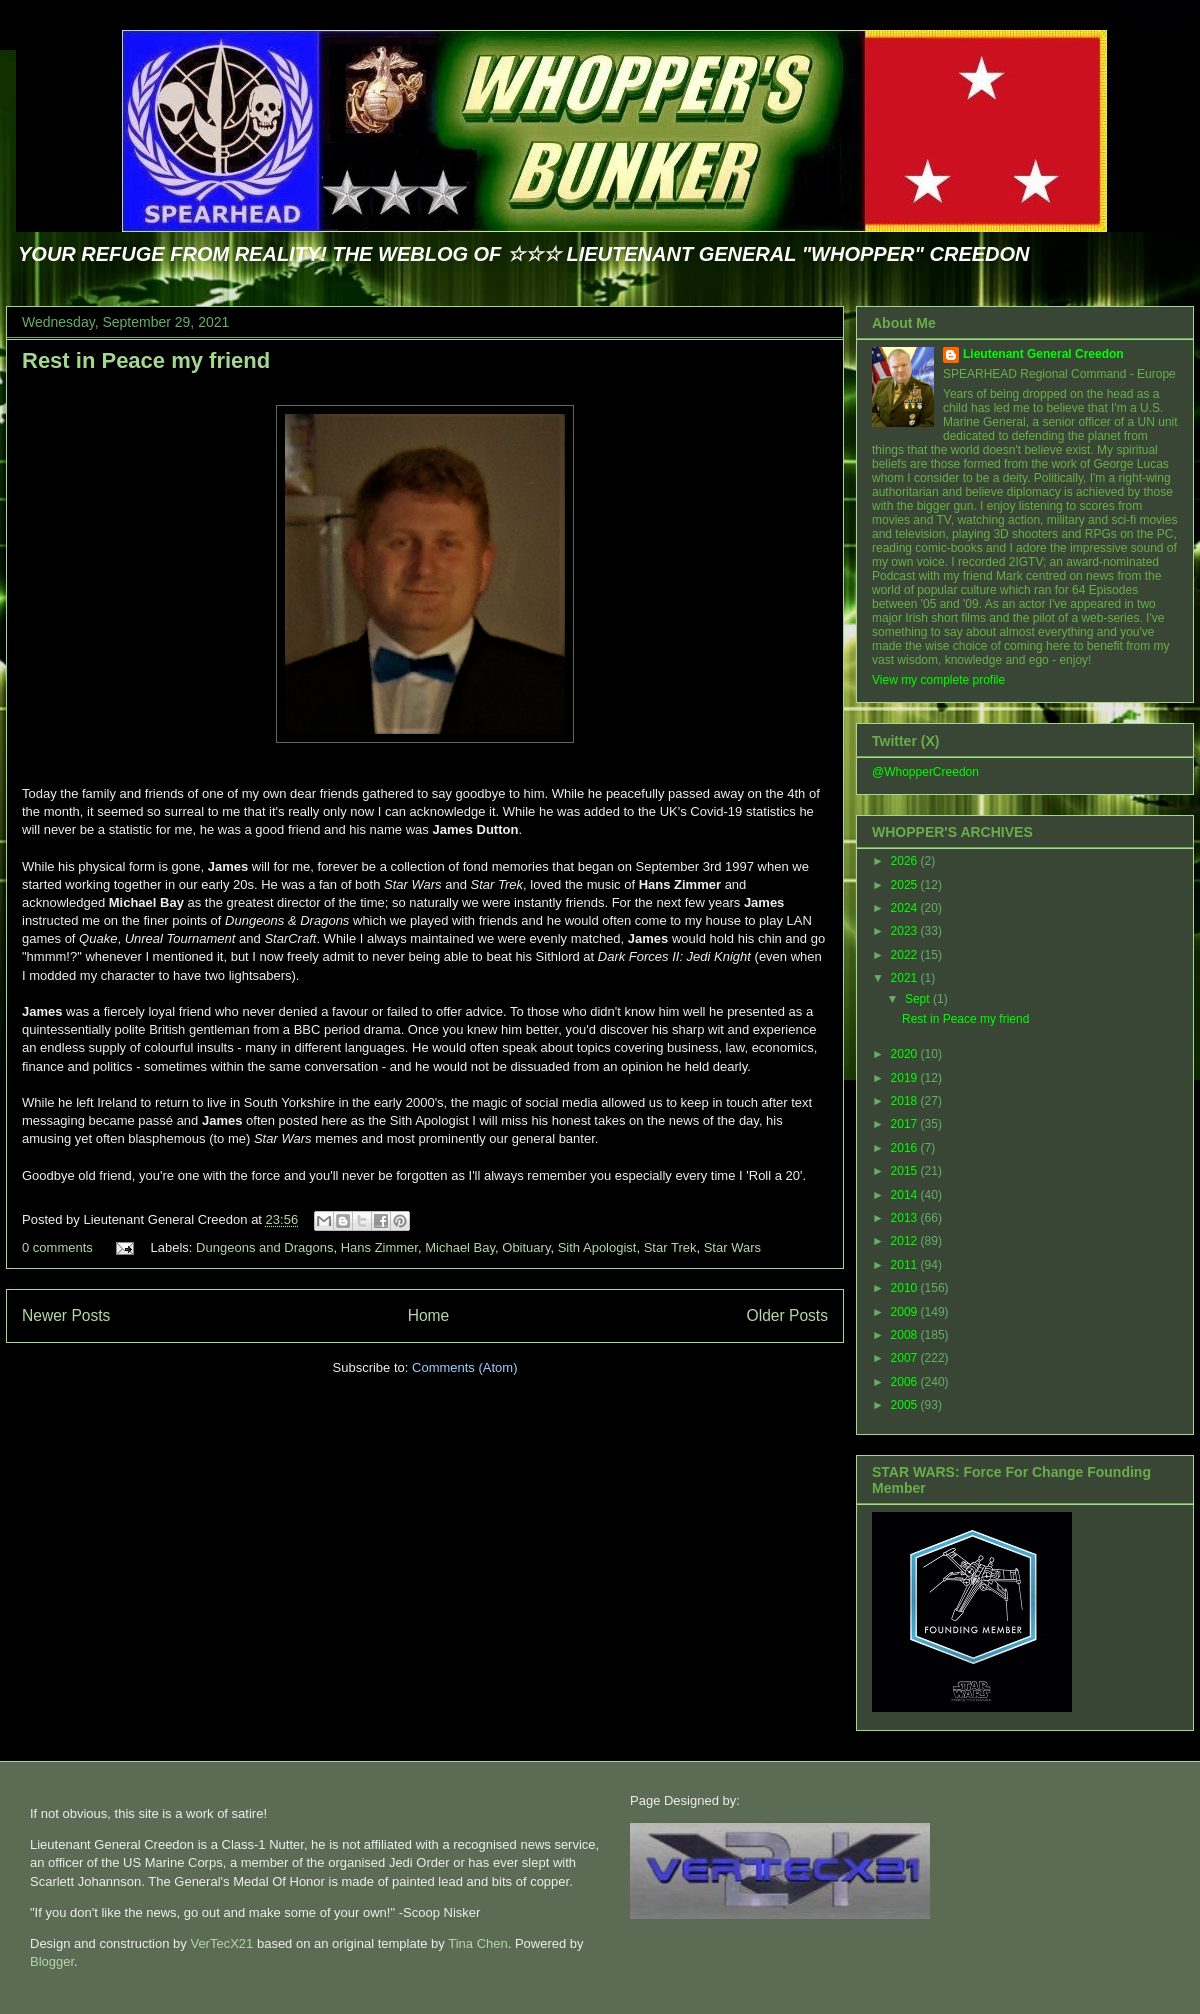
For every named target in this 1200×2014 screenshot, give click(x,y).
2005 (906, 1405)
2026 (906, 861)
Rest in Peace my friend (146, 360)
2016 (906, 1148)
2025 (906, 885)
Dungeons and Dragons (264, 1247)
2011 (906, 1265)
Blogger (52, 1961)
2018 (906, 1101)
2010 (906, 1288)
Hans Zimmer (379, 1247)
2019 (906, 1078)
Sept (919, 999)
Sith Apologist (597, 1247)
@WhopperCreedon (925, 772)
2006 (906, 1382)
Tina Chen (478, 1943)
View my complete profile (938, 680)
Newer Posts (66, 1315)
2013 (906, 1218)
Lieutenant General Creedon (1043, 354)
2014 (906, 1195)
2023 (906, 931)
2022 (906, 955)
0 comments (57, 1247)
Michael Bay (460, 1247)
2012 (906, 1241)
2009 (906, 1312)
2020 (906, 1054)
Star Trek (670, 1247)
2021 (906, 978)
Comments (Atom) (464, 1367)
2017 (906, 1124)
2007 (906, 1358)
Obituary (526, 1247)
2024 (906, 908)
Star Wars (732, 1247)
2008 (906, 1335)
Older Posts (787, 1315)
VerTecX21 (221, 1943)
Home (429, 1315)
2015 (906, 1171)
